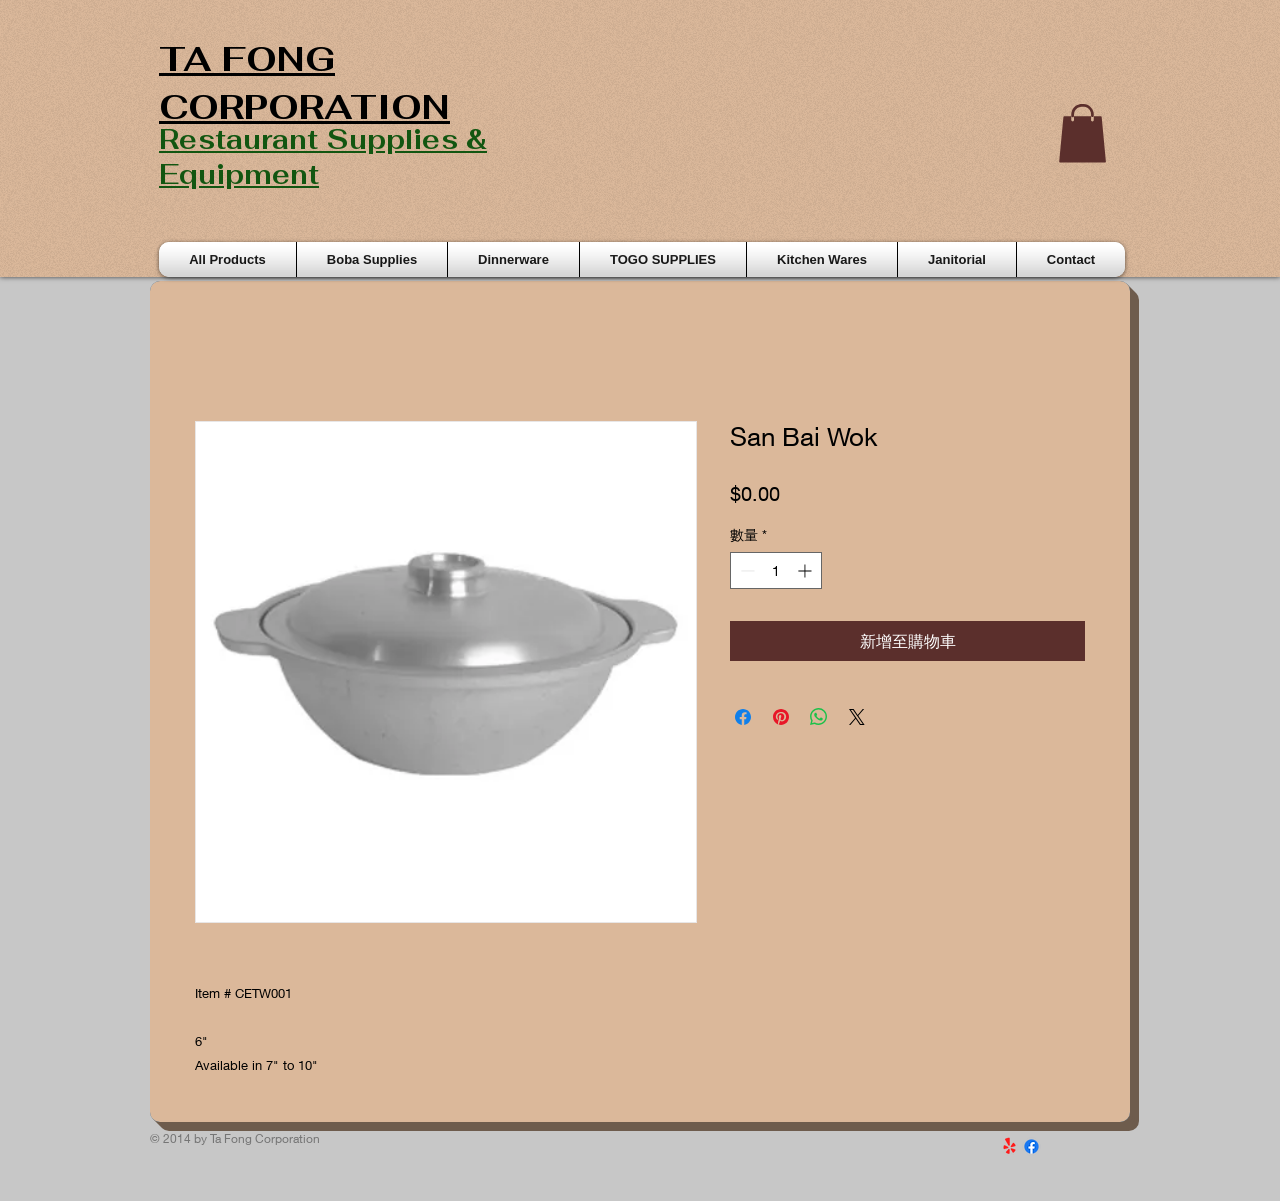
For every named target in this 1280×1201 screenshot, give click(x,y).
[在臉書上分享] (743, 717)
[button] (1082, 133)
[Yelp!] (1009, 1146)
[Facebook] (1031, 1146)
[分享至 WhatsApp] (819, 717)
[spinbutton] (776, 570)
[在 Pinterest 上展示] (781, 717)
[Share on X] (857, 717)
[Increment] (806, 570)
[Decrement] (745, 570)
